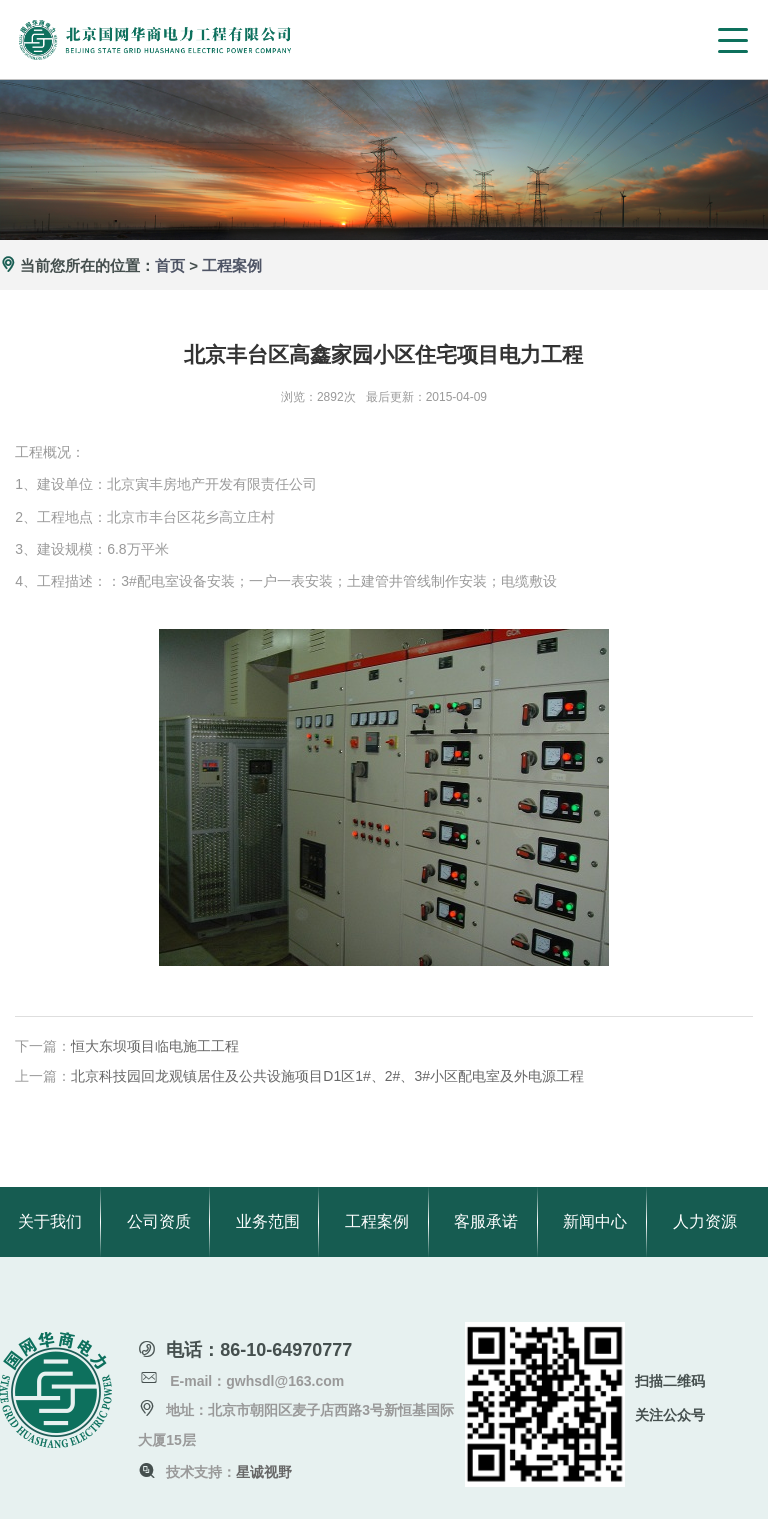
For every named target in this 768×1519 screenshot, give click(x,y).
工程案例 (232, 265)
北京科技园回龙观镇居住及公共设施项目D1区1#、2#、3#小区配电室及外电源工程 (327, 1076)
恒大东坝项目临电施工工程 (155, 1046)
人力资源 (705, 1221)
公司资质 (159, 1221)
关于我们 (50, 1221)
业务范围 (268, 1221)
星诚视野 (264, 1472)
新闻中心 (595, 1221)
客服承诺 (486, 1221)
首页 (170, 265)
